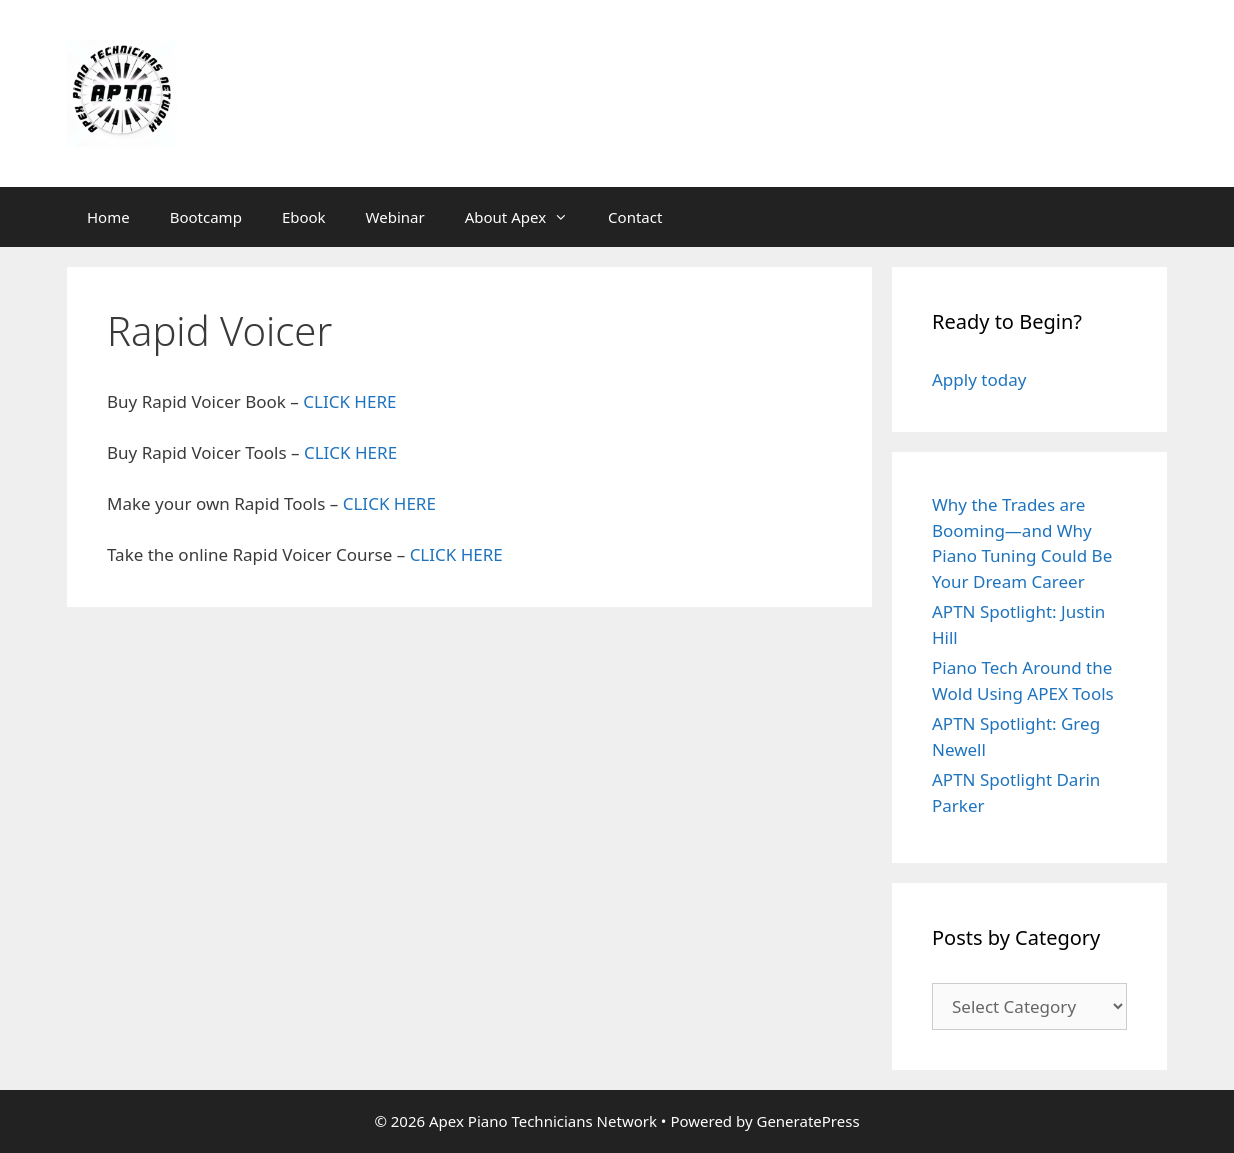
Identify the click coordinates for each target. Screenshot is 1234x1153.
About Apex (526, 217)
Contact (635, 217)
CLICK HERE (349, 401)
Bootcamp (206, 217)
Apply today (979, 379)
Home (108, 217)
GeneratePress (807, 1121)
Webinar (395, 217)
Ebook (304, 217)
